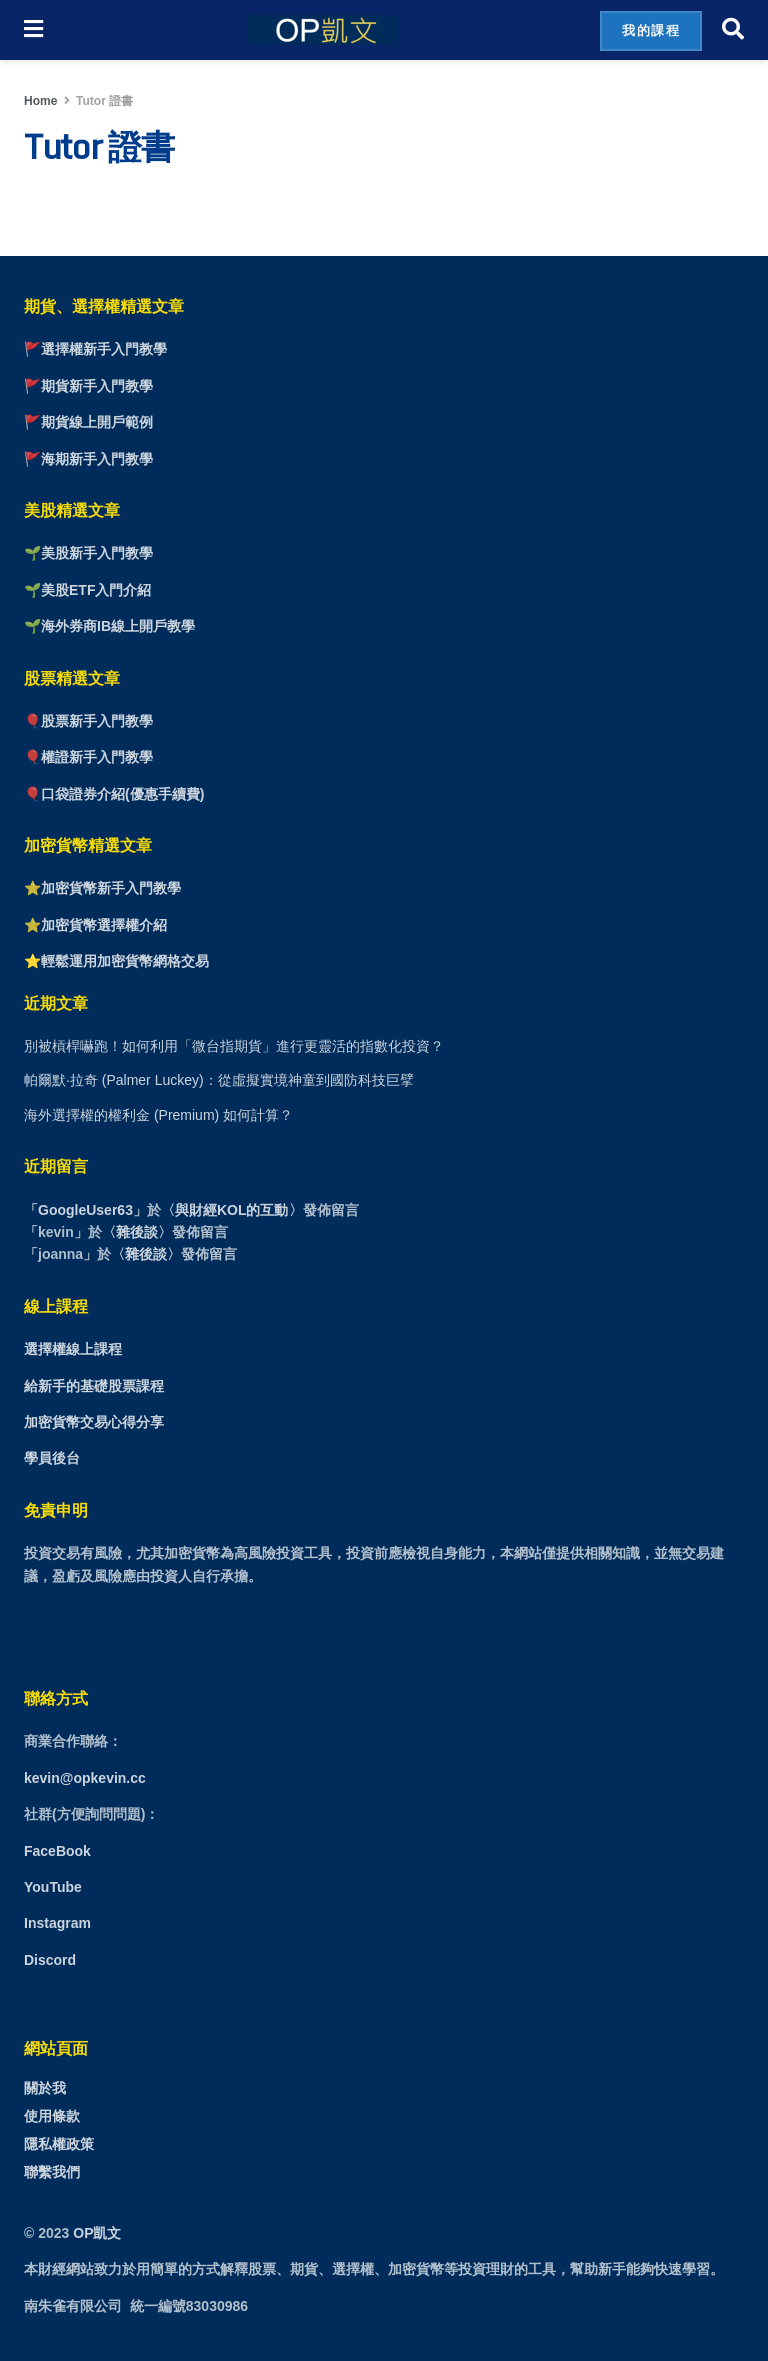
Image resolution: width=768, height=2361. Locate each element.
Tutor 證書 (104, 101)
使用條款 (52, 2116)
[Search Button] (733, 30)
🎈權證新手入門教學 (88, 757)
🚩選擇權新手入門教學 (95, 349)
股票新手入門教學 (97, 721)
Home (40, 101)
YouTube (53, 1887)
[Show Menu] (33, 30)
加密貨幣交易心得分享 (94, 1422)
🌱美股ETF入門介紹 (87, 590)
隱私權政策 (59, 2144)
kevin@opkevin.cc (85, 1778)
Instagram (57, 1923)
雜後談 (137, 1232)
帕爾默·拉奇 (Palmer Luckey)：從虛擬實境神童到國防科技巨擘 (219, 1080)
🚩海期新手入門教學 (88, 459)
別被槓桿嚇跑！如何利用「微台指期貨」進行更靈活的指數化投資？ (234, 1046)
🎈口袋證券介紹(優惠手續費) (114, 794)
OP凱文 (97, 2233)
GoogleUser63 (85, 1210)
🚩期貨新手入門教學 (88, 386)
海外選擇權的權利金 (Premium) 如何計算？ (158, 1115)
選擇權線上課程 (73, 1349)
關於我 (45, 2088)
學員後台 (52, 1458)
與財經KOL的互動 (232, 1210)
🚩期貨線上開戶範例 (88, 422)
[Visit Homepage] (322, 30)
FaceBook (57, 1851)
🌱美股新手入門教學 (88, 553)
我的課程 (651, 30)
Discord (50, 1960)
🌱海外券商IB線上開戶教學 (109, 626)
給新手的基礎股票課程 (94, 1386)
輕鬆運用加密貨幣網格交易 (125, 961)
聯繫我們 (52, 2172)
